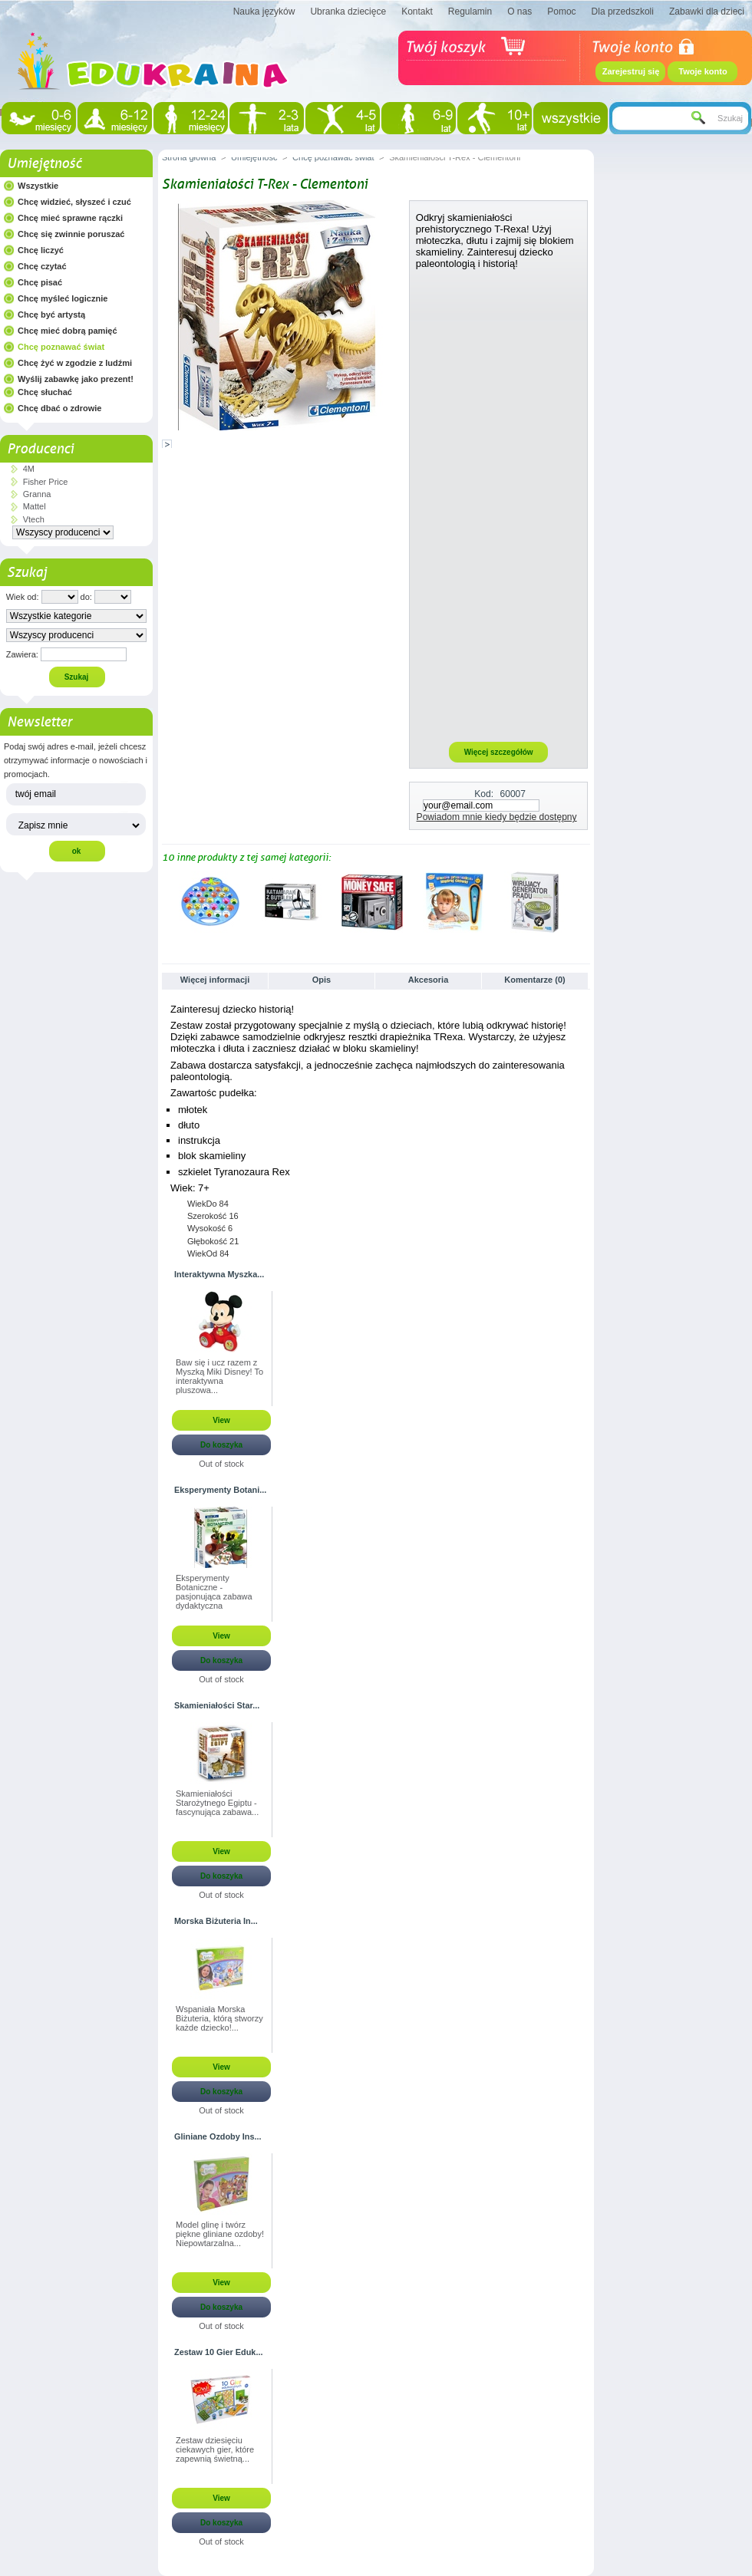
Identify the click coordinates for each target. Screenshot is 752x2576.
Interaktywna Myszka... (219, 1274)
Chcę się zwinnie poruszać (71, 234)
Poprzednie (165, 901)
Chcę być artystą (51, 314)
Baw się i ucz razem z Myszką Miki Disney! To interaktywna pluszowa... (219, 1376)
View (221, 1420)
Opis (321, 979)
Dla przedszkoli (623, 11)
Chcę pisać (40, 282)
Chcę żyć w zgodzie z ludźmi (75, 362)
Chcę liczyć (41, 250)
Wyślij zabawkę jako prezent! (76, 379)
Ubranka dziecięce (348, 11)
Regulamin (470, 11)
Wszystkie (38, 185)
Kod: (483, 794)
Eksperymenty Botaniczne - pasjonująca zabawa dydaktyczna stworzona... (214, 1592)
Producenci (40, 448)
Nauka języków (264, 11)
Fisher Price (45, 481)
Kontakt (417, 11)
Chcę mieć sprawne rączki (70, 217)
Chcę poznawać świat (61, 346)
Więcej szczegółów (498, 752)
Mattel (34, 506)
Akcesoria (428, 979)
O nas (519, 11)
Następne (583, 901)
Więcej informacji (214, 979)
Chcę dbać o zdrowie (59, 408)
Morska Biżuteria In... (216, 1920)
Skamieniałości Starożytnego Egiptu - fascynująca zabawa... (217, 1803)
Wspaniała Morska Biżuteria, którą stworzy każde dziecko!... (219, 2018)
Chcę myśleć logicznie (62, 298)
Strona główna (189, 157)
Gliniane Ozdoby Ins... (218, 2136)
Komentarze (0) (534, 979)
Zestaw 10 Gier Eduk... (218, 2352)
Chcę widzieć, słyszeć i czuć (74, 201)
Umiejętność (44, 163)
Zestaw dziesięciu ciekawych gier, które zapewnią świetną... (215, 2449)
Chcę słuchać (45, 392)
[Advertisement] (499, 505)
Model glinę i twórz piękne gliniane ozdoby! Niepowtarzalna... (220, 2234)
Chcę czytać (42, 266)
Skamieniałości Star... (216, 1705)
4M (29, 468)
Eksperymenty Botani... (220, 1489)
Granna (37, 494)
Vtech (34, 519)
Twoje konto (702, 71)
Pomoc (561, 11)
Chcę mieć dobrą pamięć (67, 330)
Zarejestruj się (631, 71)
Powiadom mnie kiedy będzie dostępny (497, 817)
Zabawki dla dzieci (706, 11)
